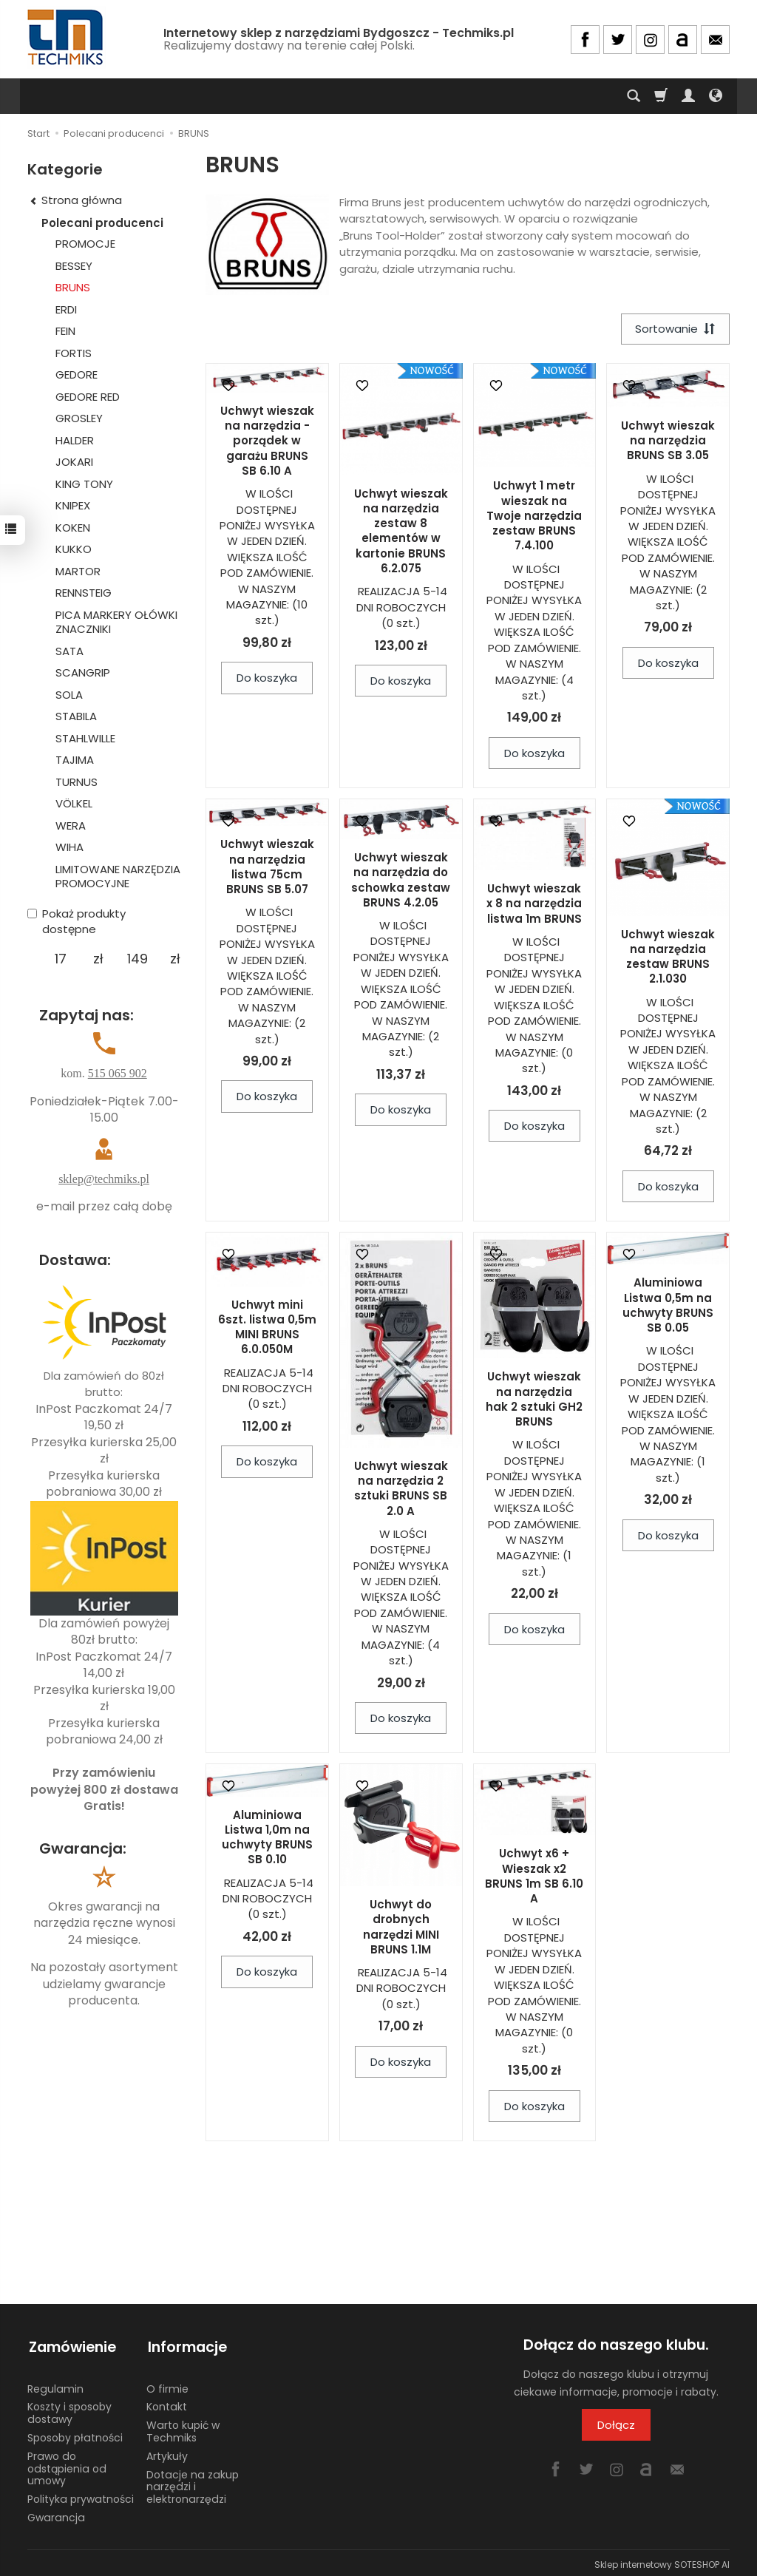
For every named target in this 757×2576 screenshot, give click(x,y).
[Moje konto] (688, 96)
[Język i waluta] (716, 96)
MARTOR (78, 571)
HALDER (74, 440)
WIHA (69, 847)
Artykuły (167, 2452)
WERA (70, 825)
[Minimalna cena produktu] (60, 959)
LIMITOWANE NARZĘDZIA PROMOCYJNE (117, 876)
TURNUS (76, 782)
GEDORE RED (87, 396)
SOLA (69, 694)
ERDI (66, 309)
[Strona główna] (66, 37)
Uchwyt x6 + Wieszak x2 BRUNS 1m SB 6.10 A (534, 1877)
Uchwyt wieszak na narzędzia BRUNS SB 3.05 (668, 441)
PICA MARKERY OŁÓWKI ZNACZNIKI (116, 622)
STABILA (76, 716)
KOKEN (72, 527)
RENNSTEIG (83, 592)
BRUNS (72, 287)
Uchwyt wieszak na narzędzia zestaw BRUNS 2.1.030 (668, 957)
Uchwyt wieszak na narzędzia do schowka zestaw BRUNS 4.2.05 (400, 880)
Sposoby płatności (75, 2434)
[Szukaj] (633, 96)
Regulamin (55, 2385)
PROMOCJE (85, 243)
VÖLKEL (73, 803)
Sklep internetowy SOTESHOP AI (662, 2561)
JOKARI (74, 462)
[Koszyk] (661, 96)
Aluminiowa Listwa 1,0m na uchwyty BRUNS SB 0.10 (267, 1838)
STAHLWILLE (85, 738)
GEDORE (76, 374)
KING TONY (84, 484)
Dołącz (616, 2425)
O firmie (167, 2385)
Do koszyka (267, 678)
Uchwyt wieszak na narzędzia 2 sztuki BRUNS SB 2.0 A (401, 1489)
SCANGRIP (82, 672)
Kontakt (166, 2403)
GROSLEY (79, 418)
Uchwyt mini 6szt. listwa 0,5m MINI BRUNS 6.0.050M (267, 1328)
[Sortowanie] (674, 329)
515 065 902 (117, 1073)
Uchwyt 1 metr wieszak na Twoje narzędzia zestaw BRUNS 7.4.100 (534, 517)
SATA (69, 651)
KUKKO (73, 549)
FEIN (65, 331)
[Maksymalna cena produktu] (137, 959)
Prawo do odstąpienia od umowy (66, 2465)
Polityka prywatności (80, 2495)
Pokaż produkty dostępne (76, 921)
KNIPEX (72, 505)
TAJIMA (74, 759)
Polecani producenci (102, 223)
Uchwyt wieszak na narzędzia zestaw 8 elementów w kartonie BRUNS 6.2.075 (401, 532)
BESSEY (73, 266)
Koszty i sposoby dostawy (69, 2409)
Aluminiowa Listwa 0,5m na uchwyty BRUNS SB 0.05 (667, 1306)
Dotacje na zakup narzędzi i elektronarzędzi (192, 2484)
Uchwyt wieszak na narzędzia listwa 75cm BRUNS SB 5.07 (267, 868)
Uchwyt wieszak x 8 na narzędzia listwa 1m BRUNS (534, 904)
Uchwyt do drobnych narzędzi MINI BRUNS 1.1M (401, 1927)
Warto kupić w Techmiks (183, 2427)
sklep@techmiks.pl (103, 1179)
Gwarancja (56, 2513)
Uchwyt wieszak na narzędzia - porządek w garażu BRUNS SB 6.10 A (267, 441)
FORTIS (73, 353)
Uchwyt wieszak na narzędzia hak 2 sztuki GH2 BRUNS (534, 1400)
